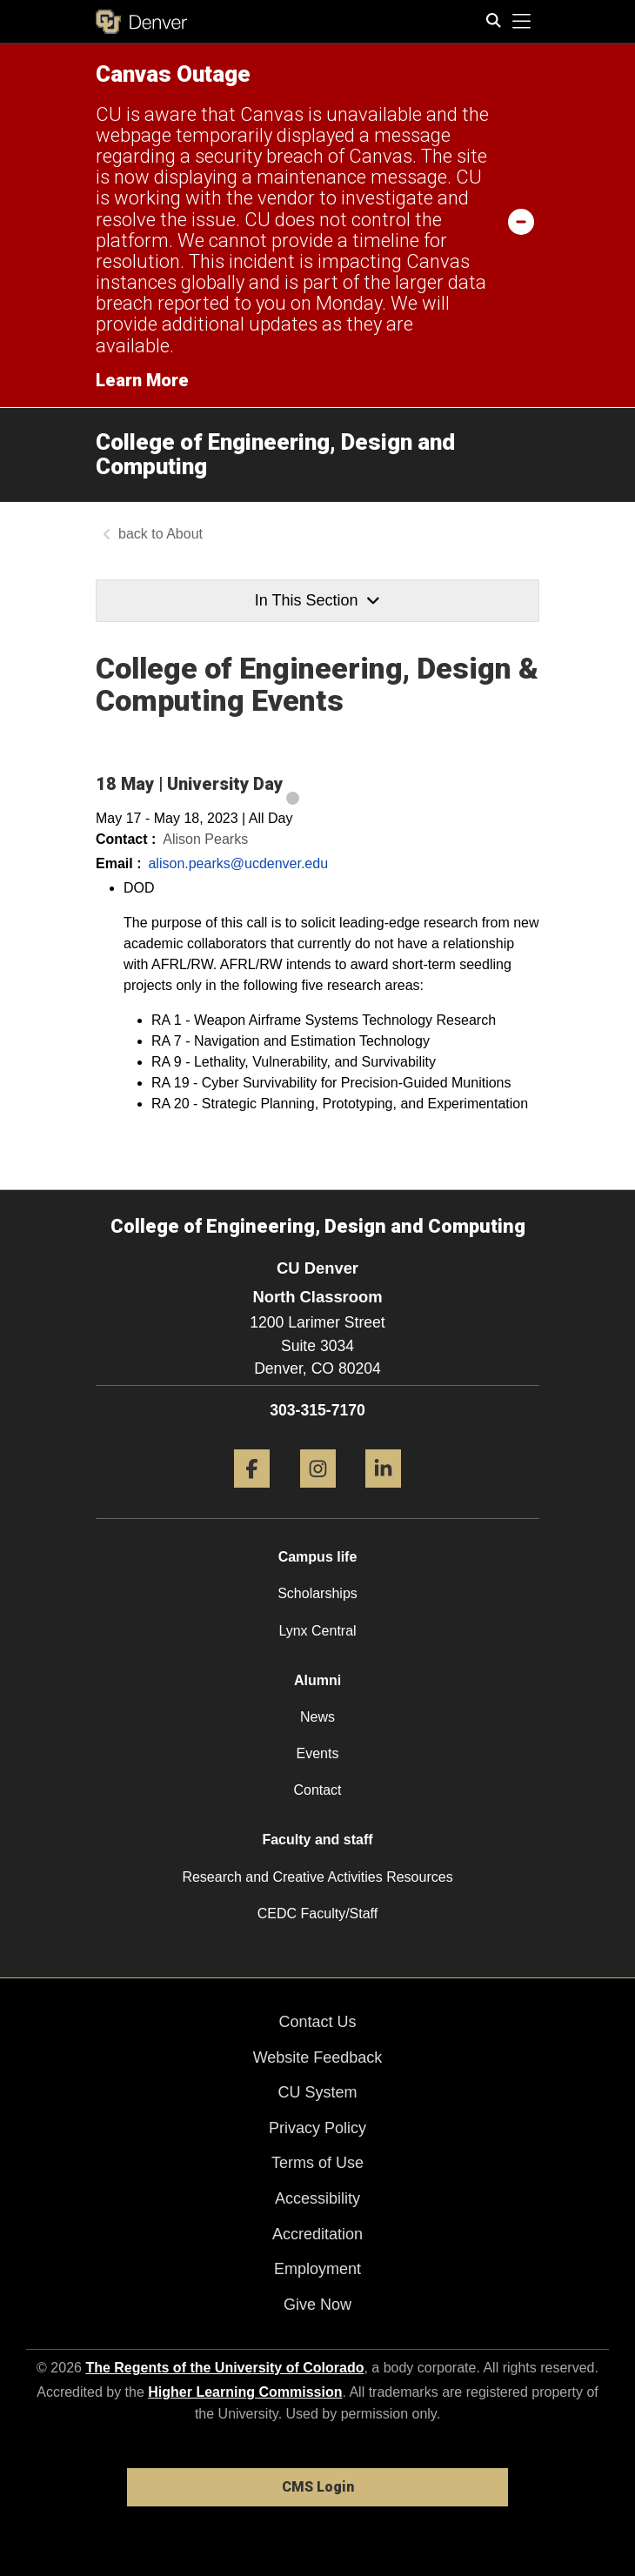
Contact (317, 1790)
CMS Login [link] (318, 2487)
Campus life (318, 1556)
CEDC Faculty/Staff (317, 1913)
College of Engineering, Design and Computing (275, 454)
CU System (317, 2092)
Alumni (317, 1680)
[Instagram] (318, 1494)
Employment (317, 2269)
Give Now (317, 2304)
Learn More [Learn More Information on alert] (142, 380)
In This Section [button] (317, 600)
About (184, 533)
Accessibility (317, 2198)
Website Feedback (318, 2057)
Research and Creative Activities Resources (317, 1877)
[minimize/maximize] (521, 221)
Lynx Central (317, 1630)
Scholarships (317, 1593)
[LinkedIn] (383, 1494)
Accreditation (317, 2234)
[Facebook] (252, 1494)
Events (318, 1753)
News (317, 1717)
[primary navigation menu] (522, 21)
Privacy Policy (317, 2128)
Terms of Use (317, 2162)
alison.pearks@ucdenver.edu (238, 863)
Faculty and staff (317, 1839)
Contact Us (317, 2022)
